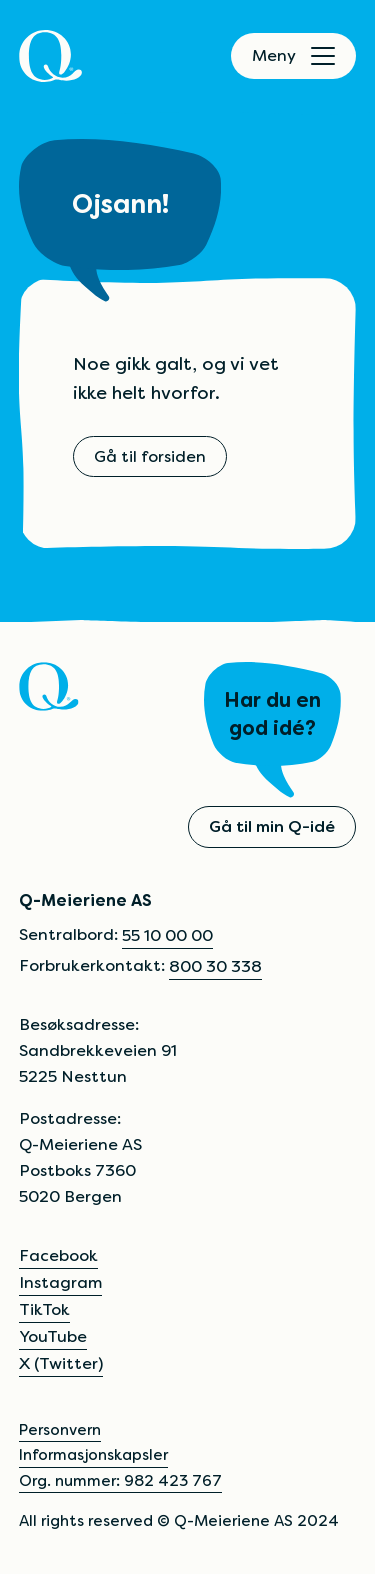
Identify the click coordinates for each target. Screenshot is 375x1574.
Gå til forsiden (150, 456)
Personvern (60, 1429)
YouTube (53, 1336)
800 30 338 (215, 966)
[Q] (50, 56)
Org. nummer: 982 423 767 (120, 1480)
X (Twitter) (61, 1363)
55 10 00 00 (167, 935)
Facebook (58, 1255)
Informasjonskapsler (93, 1454)
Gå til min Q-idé (272, 826)
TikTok (44, 1309)
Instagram (60, 1282)
